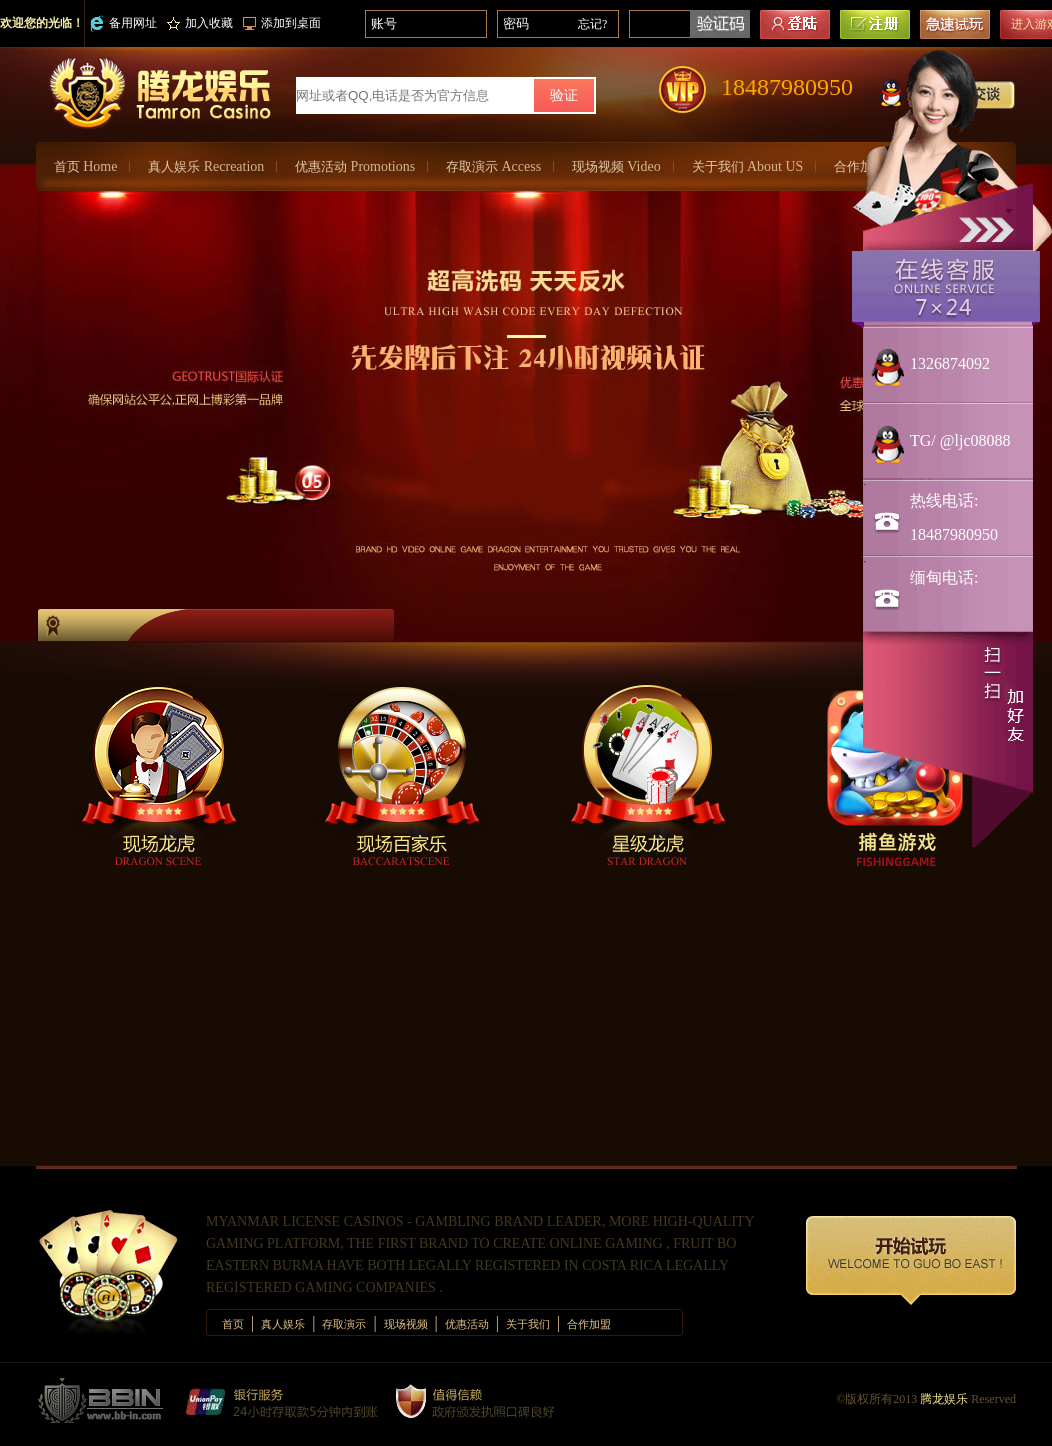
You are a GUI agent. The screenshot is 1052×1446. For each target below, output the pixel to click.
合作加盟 (589, 1324)
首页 (85, 166)
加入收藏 (200, 23)
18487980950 (787, 87)
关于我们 (748, 166)
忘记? (592, 24)
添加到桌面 (282, 23)
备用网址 (123, 23)
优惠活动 (355, 166)
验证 (564, 95)
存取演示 (493, 166)
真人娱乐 (206, 166)
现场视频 (616, 166)
